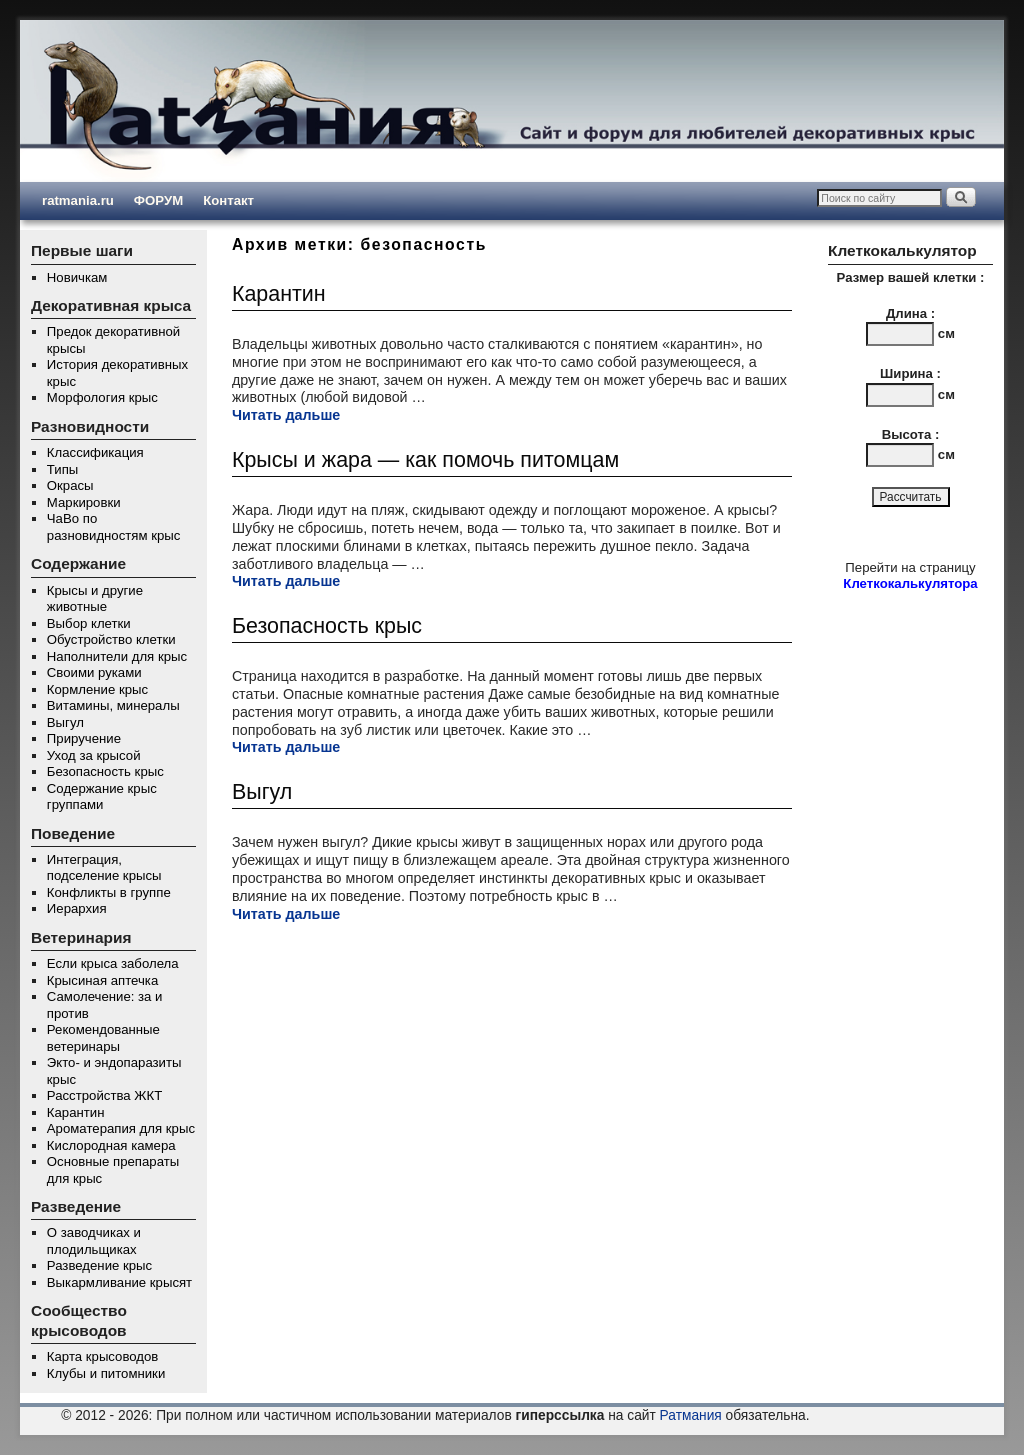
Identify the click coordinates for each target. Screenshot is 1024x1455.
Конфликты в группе (109, 892)
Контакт (228, 200)
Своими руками (94, 672)
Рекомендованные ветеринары (103, 1038)
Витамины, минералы (113, 705)
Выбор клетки (89, 623)
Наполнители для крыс (117, 656)
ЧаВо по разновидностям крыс (114, 527)
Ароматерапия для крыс (121, 1128)
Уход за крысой (94, 755)
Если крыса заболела (113, 963)
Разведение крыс (99, 1265)
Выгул (65, 722)
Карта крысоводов (103, 1356)
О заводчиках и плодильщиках (94, 1241)
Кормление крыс (97, 689)
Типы (62, 469)
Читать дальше (286, 415)
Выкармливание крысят (119, 1282)
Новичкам (77, 277)
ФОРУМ (158, 200)
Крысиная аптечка (102, 980)
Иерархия (77, 908)
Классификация (95, 452)
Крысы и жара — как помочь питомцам (425, 460)
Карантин (76, 1112)
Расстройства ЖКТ (104, 1095)
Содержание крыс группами (102, 797)
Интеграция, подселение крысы (104, 868)
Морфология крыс (102, 397)
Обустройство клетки (111, 639)
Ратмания (691, 1415)
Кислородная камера (111, 1145)
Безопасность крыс (105, 771)
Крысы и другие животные (95, 599)
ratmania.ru (78, 200)
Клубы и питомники (106, 1373)
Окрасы (70, 485)
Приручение (84, 738)
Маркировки (84, 502)
